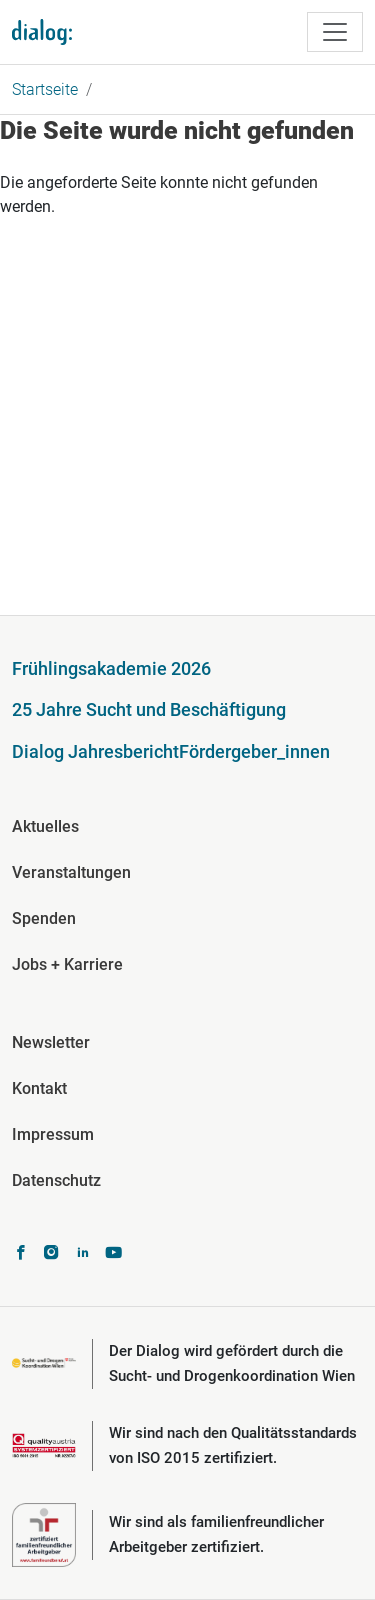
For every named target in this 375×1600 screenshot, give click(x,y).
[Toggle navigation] (335, 32)
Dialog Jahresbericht (95, 751)
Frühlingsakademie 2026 (111, 668)
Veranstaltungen (71, 872)
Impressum (53, 1134)
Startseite (45, 89)
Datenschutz (56, 1180)
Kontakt (39, 1088)
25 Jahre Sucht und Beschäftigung (149, 709)
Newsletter (51, 1042)
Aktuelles (45, 826)
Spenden (44, 918)
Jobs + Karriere (67, 964)
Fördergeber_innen (254, 751)
